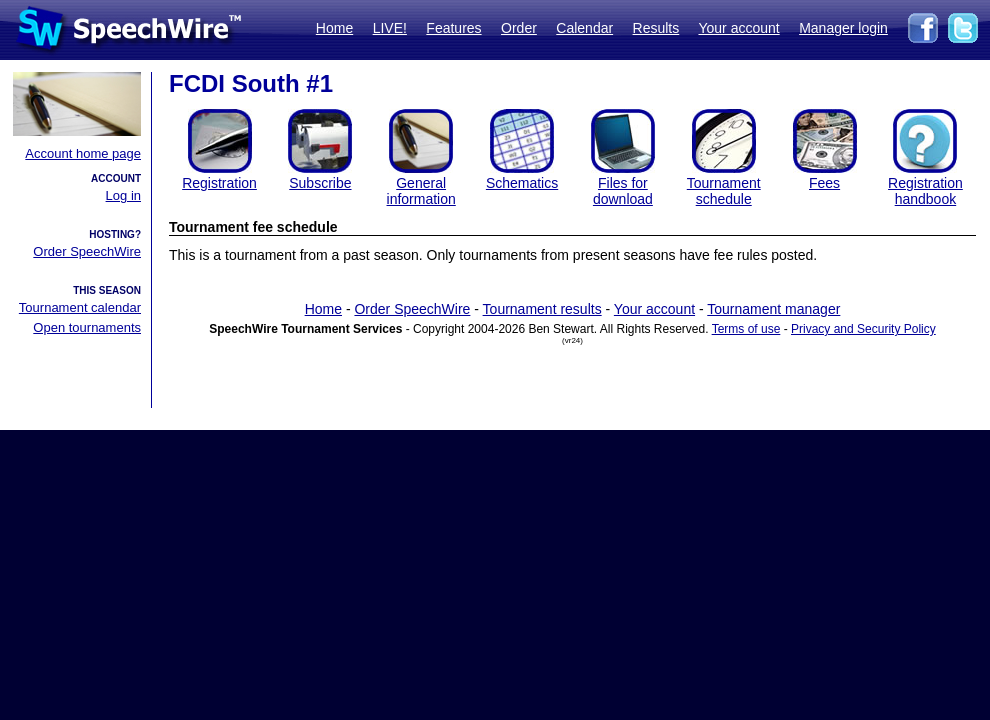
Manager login (843, 28)
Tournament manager (773, 309)
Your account (738, 28)
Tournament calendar (80, 307)
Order (519, 28)
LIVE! (390, 28)
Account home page (83, 153)
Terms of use (746, 329)
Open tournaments (87, 327)
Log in (123, 195)
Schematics (522, 183)
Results (656, 28)
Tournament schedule (724, 191)
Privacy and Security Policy (863, 329)
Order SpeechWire (87, 251)
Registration (219, 183)
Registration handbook (925, 191)
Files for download (623, 191)
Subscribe (320, 183)
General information (421, 191)
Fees (824, 183)
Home (334, 28)
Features (453, 28)
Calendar (584, 28)
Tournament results (542, 309)
